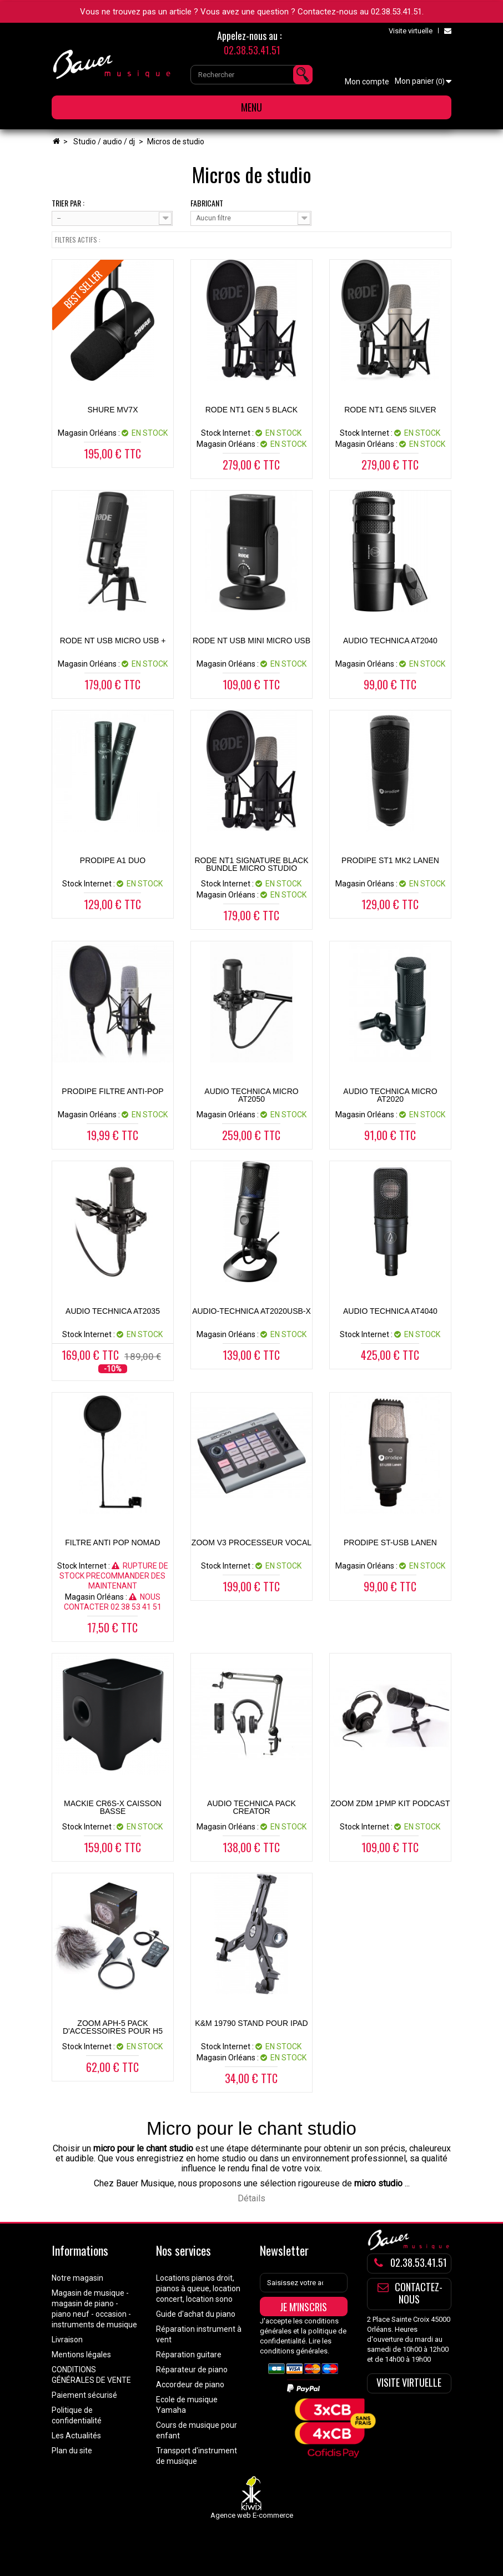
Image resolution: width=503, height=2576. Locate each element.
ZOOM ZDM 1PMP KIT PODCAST (390, 1803)
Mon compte (367, 81)
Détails (251, 2198)
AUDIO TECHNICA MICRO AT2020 (390, 1095)
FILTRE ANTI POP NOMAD (112, 1542)
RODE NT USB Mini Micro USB (251, 640)
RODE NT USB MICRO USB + (113, 640)
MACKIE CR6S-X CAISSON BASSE (113, 1807)
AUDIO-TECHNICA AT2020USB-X (251, 1311)
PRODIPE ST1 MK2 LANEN (390, 860)
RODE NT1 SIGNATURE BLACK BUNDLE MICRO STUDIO (251, 864)
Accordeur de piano (190, 2384)
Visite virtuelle (410, 31)
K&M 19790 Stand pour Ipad (251, 2023)
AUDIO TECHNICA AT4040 (390, 1311)
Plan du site (72, 2450)
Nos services (183, 2250)
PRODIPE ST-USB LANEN (390, 1542)
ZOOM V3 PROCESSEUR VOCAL (251, 1542)
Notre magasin (77, 2277)
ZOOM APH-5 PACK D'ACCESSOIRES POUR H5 (113, 2027)
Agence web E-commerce (251, 2515)
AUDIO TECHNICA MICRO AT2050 (251, 1095)
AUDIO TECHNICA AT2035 (113, 1311)
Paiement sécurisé (84, 2395)
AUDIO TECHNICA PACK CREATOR (251, 1807)
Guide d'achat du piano (195, 2314)
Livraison (67, 2339)
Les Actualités (76, 2435)
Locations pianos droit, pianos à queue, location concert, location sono (198, 2288)
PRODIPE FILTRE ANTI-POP (112, 1091)
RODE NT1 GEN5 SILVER (390, 410)
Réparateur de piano (192, 2369)
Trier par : (68, 203)
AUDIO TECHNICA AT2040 (390, 640)
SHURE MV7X (112, 410)
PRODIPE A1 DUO (112, 860)
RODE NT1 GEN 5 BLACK (251, 410)
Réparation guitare (189, 2354)
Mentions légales (81, 2354)
